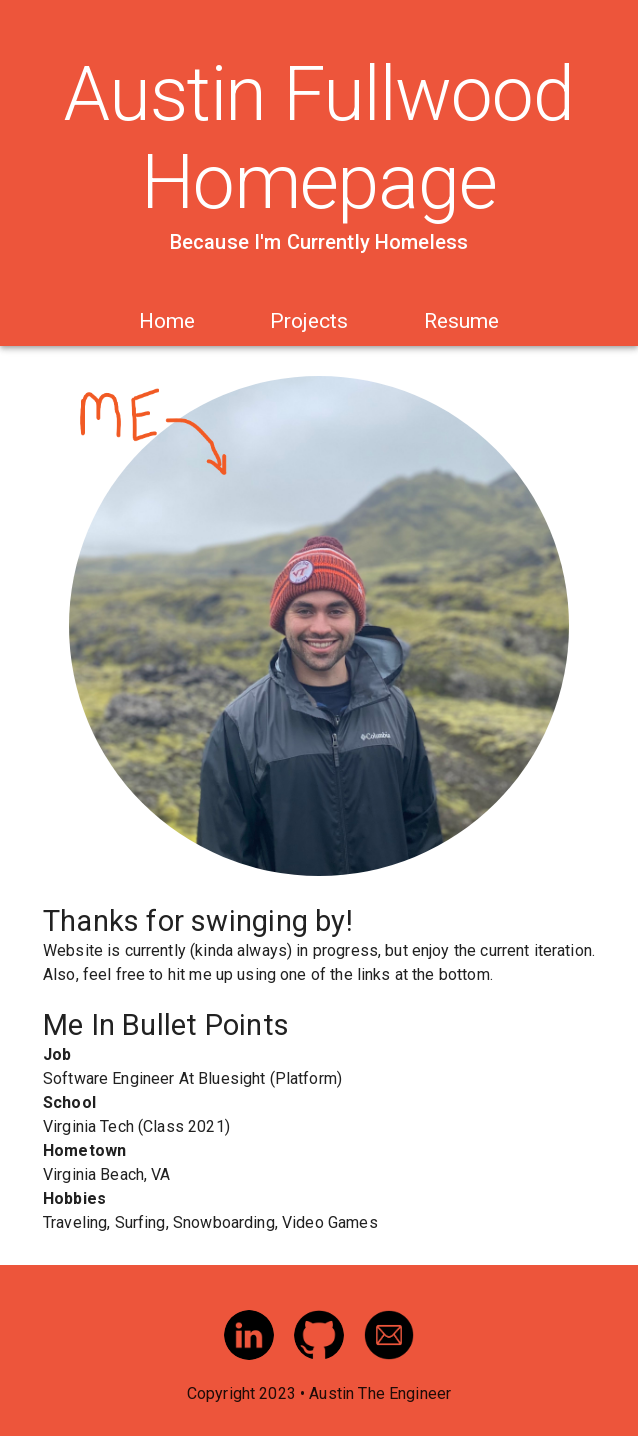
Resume (461, 321)
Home (167, 321)
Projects (309, 321)
